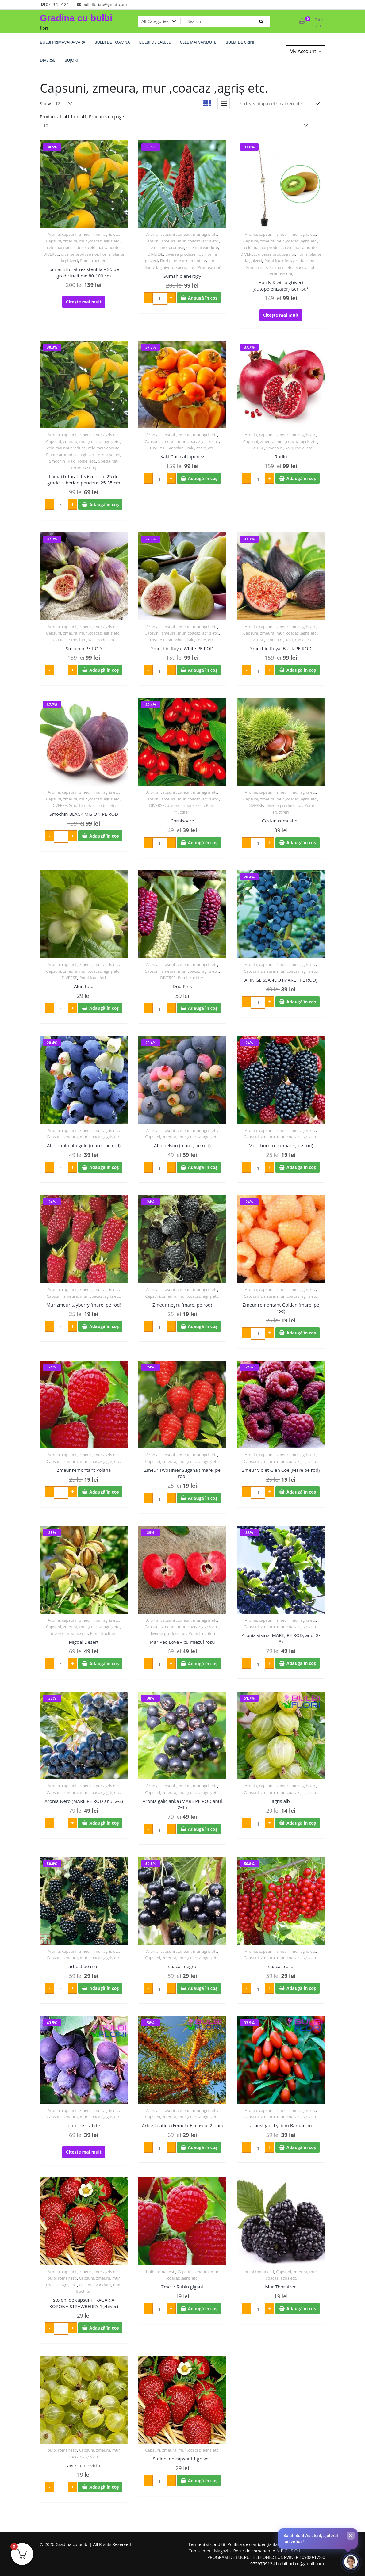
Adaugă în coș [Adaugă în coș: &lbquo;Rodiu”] (301, 478)
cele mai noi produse (66, 247)
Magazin (222, 2551)
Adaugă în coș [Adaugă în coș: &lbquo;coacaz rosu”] (301, 1988)
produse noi (304, 260)
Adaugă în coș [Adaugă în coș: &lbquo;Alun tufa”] (104, 1008)
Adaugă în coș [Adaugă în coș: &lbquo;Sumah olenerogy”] (202, 298)
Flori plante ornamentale (183, 260)
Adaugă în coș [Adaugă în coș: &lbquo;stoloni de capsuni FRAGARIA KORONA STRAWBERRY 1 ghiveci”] (104, 2328)
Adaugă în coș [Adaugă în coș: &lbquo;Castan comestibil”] (301, 842)
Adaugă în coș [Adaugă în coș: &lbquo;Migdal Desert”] (104, 1663)
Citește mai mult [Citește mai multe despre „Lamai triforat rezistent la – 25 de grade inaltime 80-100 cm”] (84, 302)
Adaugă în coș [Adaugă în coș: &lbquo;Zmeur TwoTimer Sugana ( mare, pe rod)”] (202, 1498)
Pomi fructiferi (93, 260)
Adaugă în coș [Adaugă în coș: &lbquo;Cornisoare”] (202, 842)
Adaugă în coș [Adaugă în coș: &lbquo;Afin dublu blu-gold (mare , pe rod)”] (104, 1167)
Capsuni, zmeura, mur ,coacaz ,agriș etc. (83, 241)
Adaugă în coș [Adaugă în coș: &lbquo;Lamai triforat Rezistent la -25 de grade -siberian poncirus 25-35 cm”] (104, 504)
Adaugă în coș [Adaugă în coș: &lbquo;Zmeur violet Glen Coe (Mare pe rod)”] (301, 1492)
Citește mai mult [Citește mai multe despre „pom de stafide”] (84, 2152)
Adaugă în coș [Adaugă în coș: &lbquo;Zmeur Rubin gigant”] (202, 2308)
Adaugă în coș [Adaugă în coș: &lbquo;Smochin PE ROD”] (104, 670)
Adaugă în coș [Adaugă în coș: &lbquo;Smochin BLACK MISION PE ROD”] (104, 836)
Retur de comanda (251, 2551)
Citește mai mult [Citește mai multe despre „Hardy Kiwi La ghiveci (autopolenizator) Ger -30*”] (281, 315)
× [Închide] (350, 2535)
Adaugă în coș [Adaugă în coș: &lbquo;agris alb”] (301, 1823)
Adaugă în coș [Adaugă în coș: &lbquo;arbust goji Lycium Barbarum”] (301, 2147)
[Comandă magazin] (280, 103)
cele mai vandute (104, 247)
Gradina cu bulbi (76, 18)
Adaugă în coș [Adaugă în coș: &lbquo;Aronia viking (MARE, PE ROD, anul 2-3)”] (301, 1663)
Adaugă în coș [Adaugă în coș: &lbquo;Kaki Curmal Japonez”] (202, 478)
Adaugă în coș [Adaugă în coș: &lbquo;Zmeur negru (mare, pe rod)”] (202, 1326)
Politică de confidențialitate (255, 2544)
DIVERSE (51, 254)
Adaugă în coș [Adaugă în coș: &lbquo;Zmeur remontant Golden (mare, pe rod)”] (301, 1333)
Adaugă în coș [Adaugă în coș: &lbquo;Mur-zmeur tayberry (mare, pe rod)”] (104, 1326)
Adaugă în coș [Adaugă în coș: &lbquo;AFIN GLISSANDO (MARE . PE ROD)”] (301, 1002)
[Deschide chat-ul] (351, 2562)
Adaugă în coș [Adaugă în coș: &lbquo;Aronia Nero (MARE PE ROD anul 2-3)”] (104, 1823)
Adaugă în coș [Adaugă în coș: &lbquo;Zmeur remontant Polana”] (104, 1492)
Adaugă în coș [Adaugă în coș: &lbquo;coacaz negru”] (202, 1988)
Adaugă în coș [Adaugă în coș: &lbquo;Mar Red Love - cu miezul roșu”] (202, 1663)
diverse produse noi (79, 254)
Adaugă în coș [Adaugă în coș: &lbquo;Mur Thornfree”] (301, 2308)
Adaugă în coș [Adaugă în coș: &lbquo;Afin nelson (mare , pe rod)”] (202, 1167)
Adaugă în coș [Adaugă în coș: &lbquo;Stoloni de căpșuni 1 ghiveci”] (202, 2480)
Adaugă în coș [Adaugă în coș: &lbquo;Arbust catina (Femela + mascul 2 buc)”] (202, 2147)
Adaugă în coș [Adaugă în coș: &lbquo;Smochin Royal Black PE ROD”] (301, 670)
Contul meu (200, 2551)
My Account (303, 51)
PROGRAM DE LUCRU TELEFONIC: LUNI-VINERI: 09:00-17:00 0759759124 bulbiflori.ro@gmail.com (266, 2560)
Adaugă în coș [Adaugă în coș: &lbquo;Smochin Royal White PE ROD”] (202, 670)
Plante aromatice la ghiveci (71, 454)
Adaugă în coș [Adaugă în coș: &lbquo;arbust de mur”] (104, 1988)
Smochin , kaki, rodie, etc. (269, 267)
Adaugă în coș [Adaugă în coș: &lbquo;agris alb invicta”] (104, 2487)
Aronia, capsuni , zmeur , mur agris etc (83, 234)
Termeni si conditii (206, 2544)
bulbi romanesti (62, 2278)
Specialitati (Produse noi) (198, 267)
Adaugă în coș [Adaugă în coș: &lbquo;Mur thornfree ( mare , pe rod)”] (301, 1167)
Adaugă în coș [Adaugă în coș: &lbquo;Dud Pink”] (202, 1008)
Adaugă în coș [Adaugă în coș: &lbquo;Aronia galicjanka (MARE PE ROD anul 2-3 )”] (202, 1829)
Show (45, 103)
